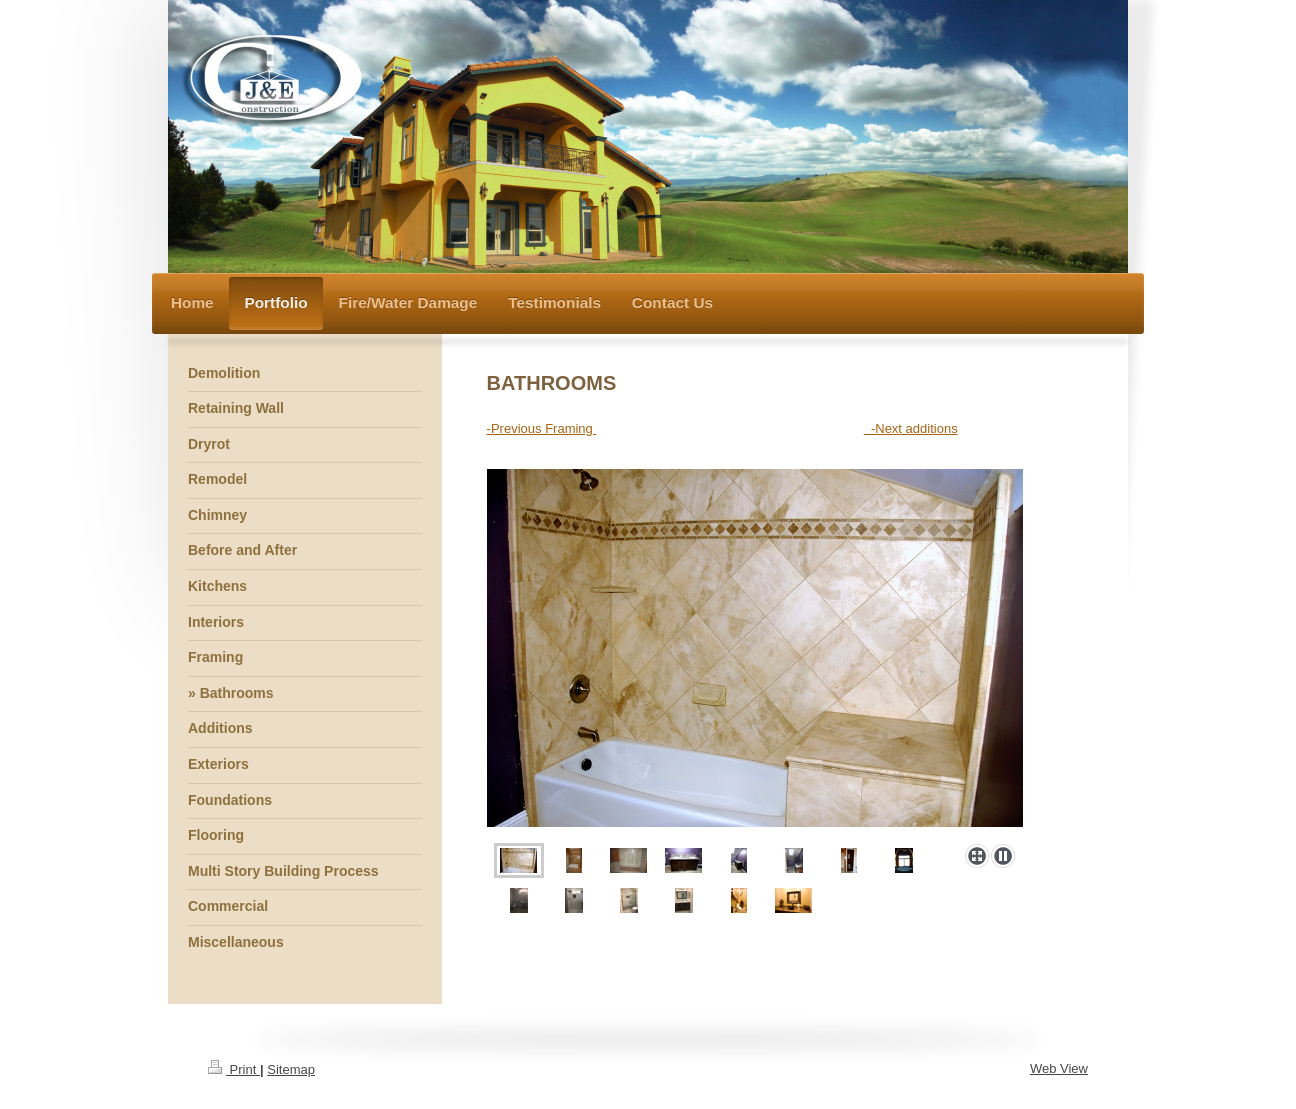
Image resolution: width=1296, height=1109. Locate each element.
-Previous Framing (542, 428)
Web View (1059, 1068)
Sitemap (291, 1069)
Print (234, 1069)
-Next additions (911, 428)
